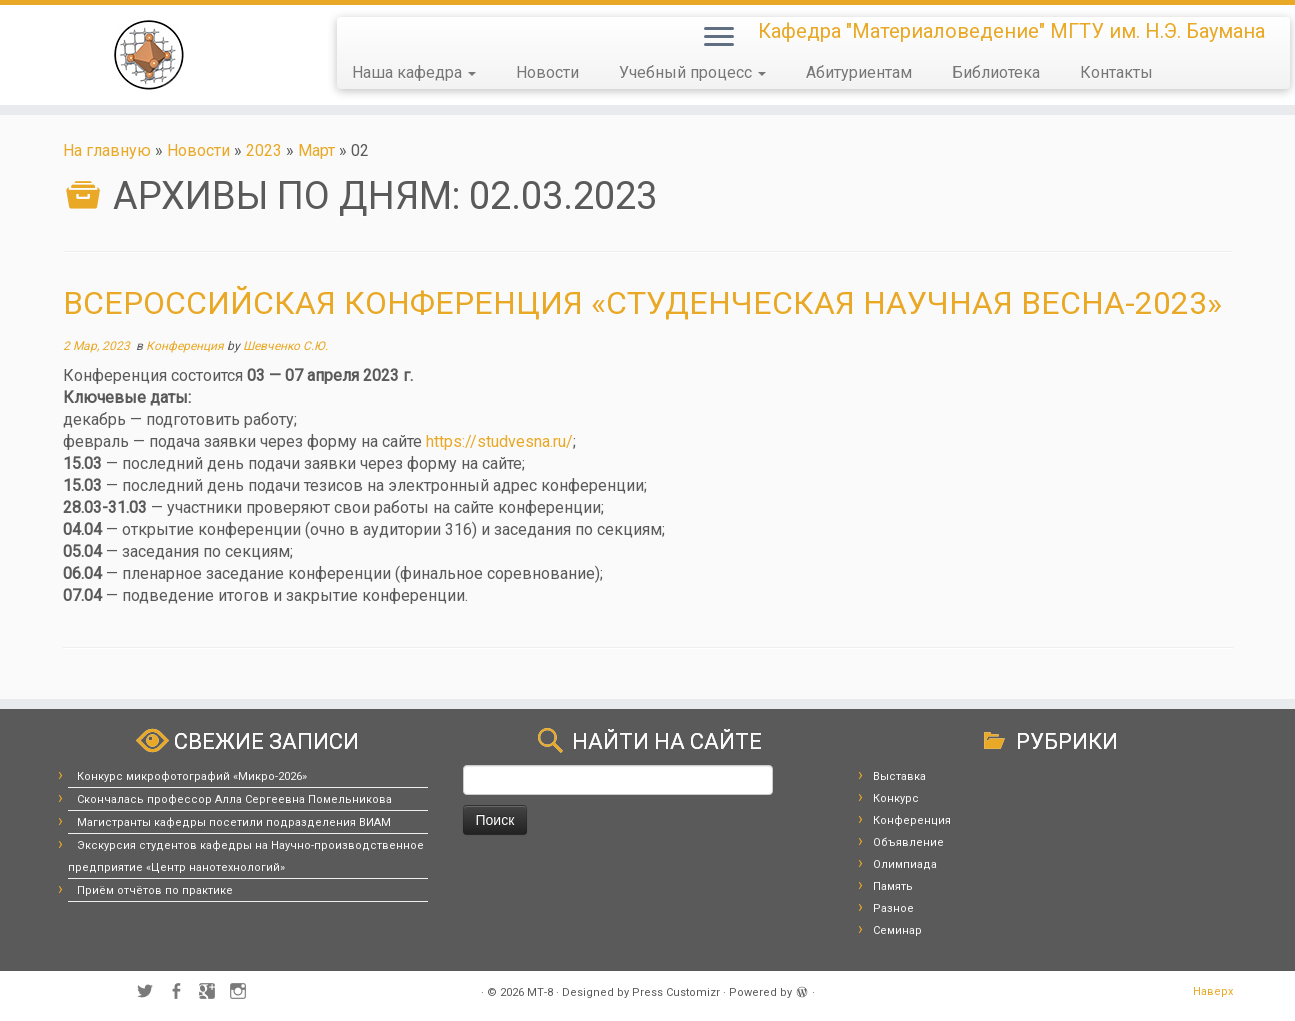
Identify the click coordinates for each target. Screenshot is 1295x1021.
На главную (107, 150)
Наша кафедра (414, 72)
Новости (547, 72)
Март (316, 150)
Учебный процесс (692, 72)
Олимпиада (905, 864)
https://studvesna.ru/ (499, 441)
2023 (264, 150)
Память (893, 886)
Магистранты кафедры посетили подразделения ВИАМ (234, 822)
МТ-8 (540, 992)
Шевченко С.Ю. (285, 346)
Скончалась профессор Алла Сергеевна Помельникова (234, 799)
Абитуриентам (859, 72)
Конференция (186, 346)
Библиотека (996, 72)
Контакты (1116, 72)
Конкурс (896, 798)
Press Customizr (676, 992)
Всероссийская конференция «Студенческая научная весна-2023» (642, 303)
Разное (893, 908)
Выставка (899, 776)
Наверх (1213, 991)
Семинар (897, 930)
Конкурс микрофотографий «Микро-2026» (192, 776)
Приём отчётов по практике (155, 890)
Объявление (908, 842)
